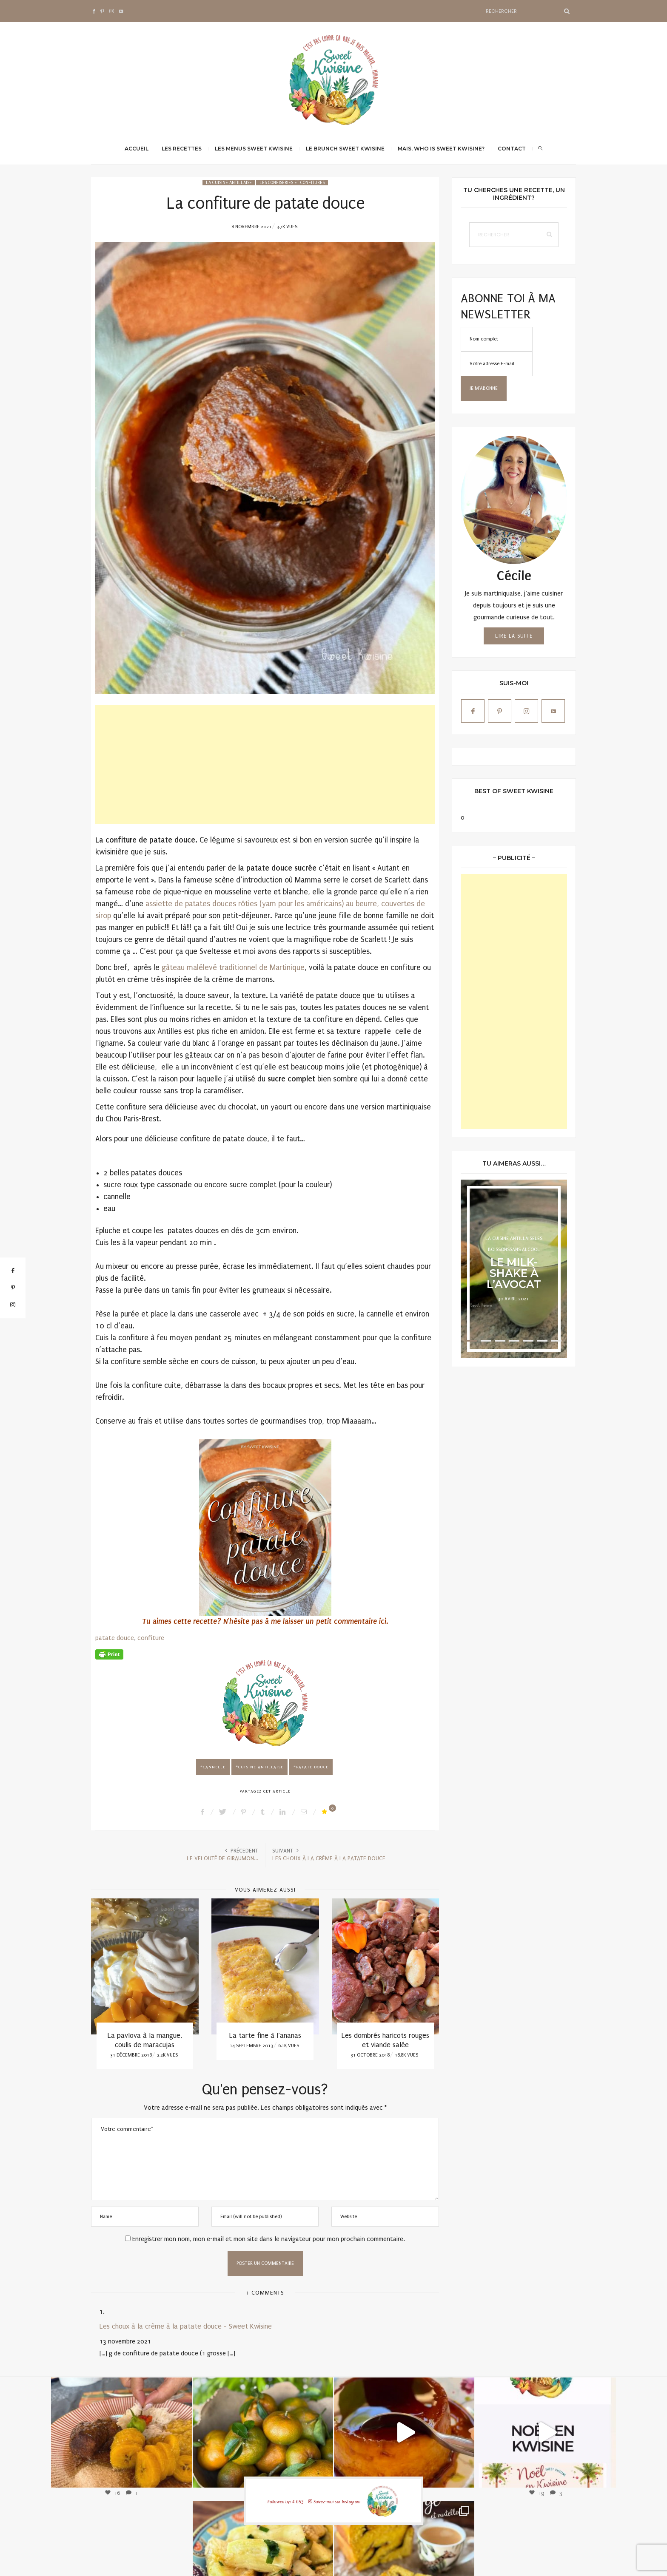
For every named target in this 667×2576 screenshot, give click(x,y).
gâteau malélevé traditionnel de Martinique (233, 967)
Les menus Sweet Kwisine (254, 148)
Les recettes (182, 148)
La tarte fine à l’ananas (265, 2035)
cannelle (214, 1767)
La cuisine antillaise (229, 182)
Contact (512, 148)
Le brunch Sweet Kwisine (345, 148)
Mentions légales (488, 2561)
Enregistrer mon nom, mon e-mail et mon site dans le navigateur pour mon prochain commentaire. (268, 2239)
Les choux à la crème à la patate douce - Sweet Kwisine (186, 2326)
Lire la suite (514, 636)
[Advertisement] (265, 764)
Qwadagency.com (556, 2561)
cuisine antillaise (260, 1767)
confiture (150, 1638)
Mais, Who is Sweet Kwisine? (441, 148)
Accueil (136, 148)
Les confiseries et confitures (292, 182)
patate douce (114, 1638)
